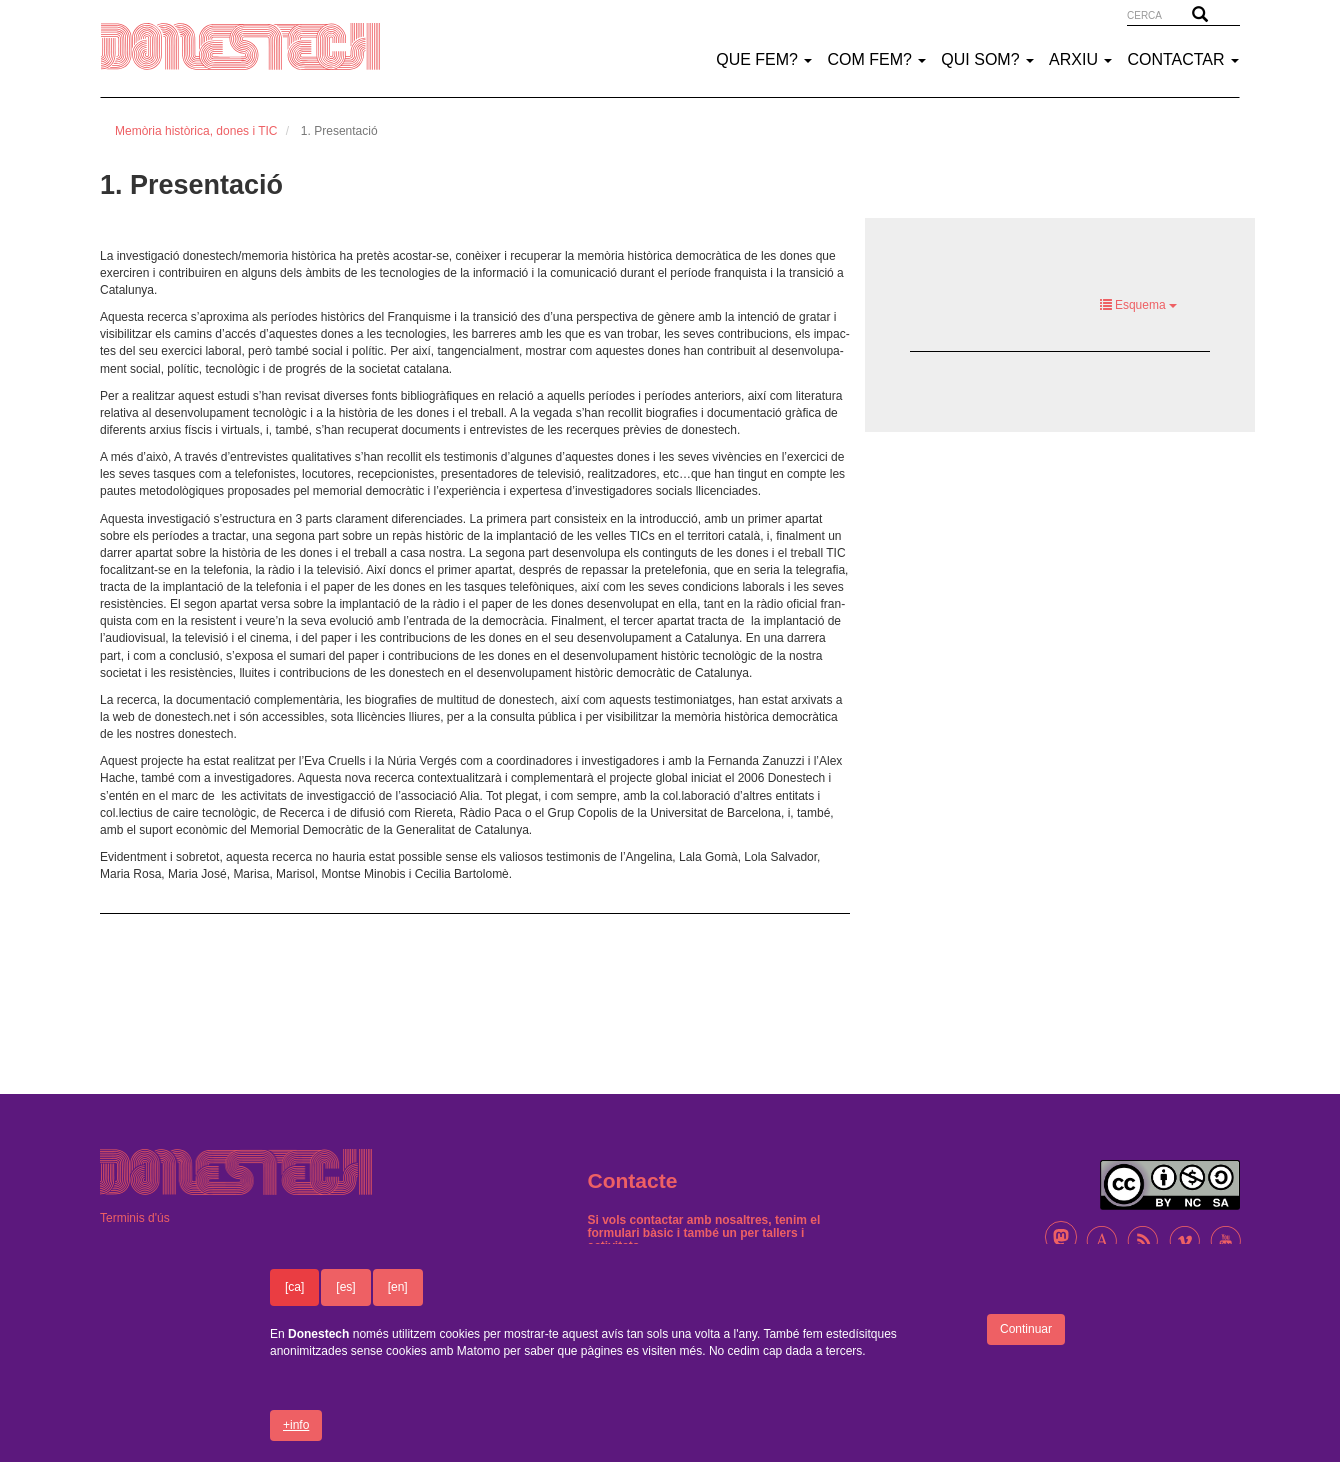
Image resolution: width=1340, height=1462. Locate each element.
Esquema (1138, 305)
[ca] (294, 1301)
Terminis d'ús (135, 1218)
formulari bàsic (631, 1233)
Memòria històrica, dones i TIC (196, 131)
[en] (398, 1301)
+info (296, 1439)
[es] (345, 1301)
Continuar (1026, 1343)
